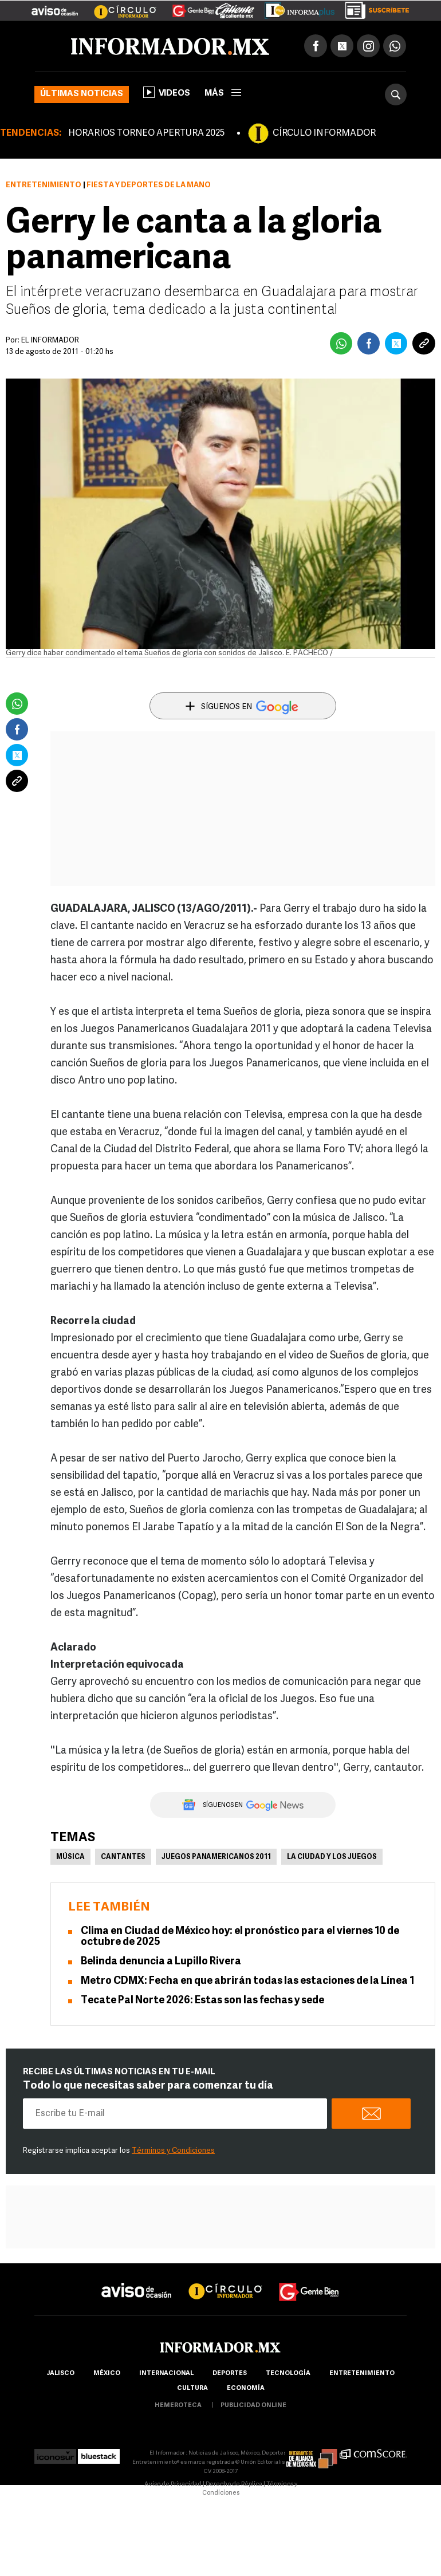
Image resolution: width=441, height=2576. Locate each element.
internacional (166, 2373)
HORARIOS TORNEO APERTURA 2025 (146, 133)
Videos (166, 92)
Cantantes (123, 1857)
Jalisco (60, 2373)
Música (70, 1857)
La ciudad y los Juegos (332, 1857)
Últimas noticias (81, 94)
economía (246, 2388)
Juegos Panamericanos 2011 (216, 1857)
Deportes (229, 2373)
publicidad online (253, 2405)
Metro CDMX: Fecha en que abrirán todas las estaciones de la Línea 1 (248, 1981)
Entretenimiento (43, 185)
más (222, 93)
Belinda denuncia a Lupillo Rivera (161, 1961)
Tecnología (288, 2373)
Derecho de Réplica (234, 2485)
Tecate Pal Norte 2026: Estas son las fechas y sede (202, 2000)
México (106, 2373)
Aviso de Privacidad (173, 2485)
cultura (192, 2388)
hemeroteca (178, 2405)
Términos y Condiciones (173, 2150)
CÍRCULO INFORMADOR (324, 133)
